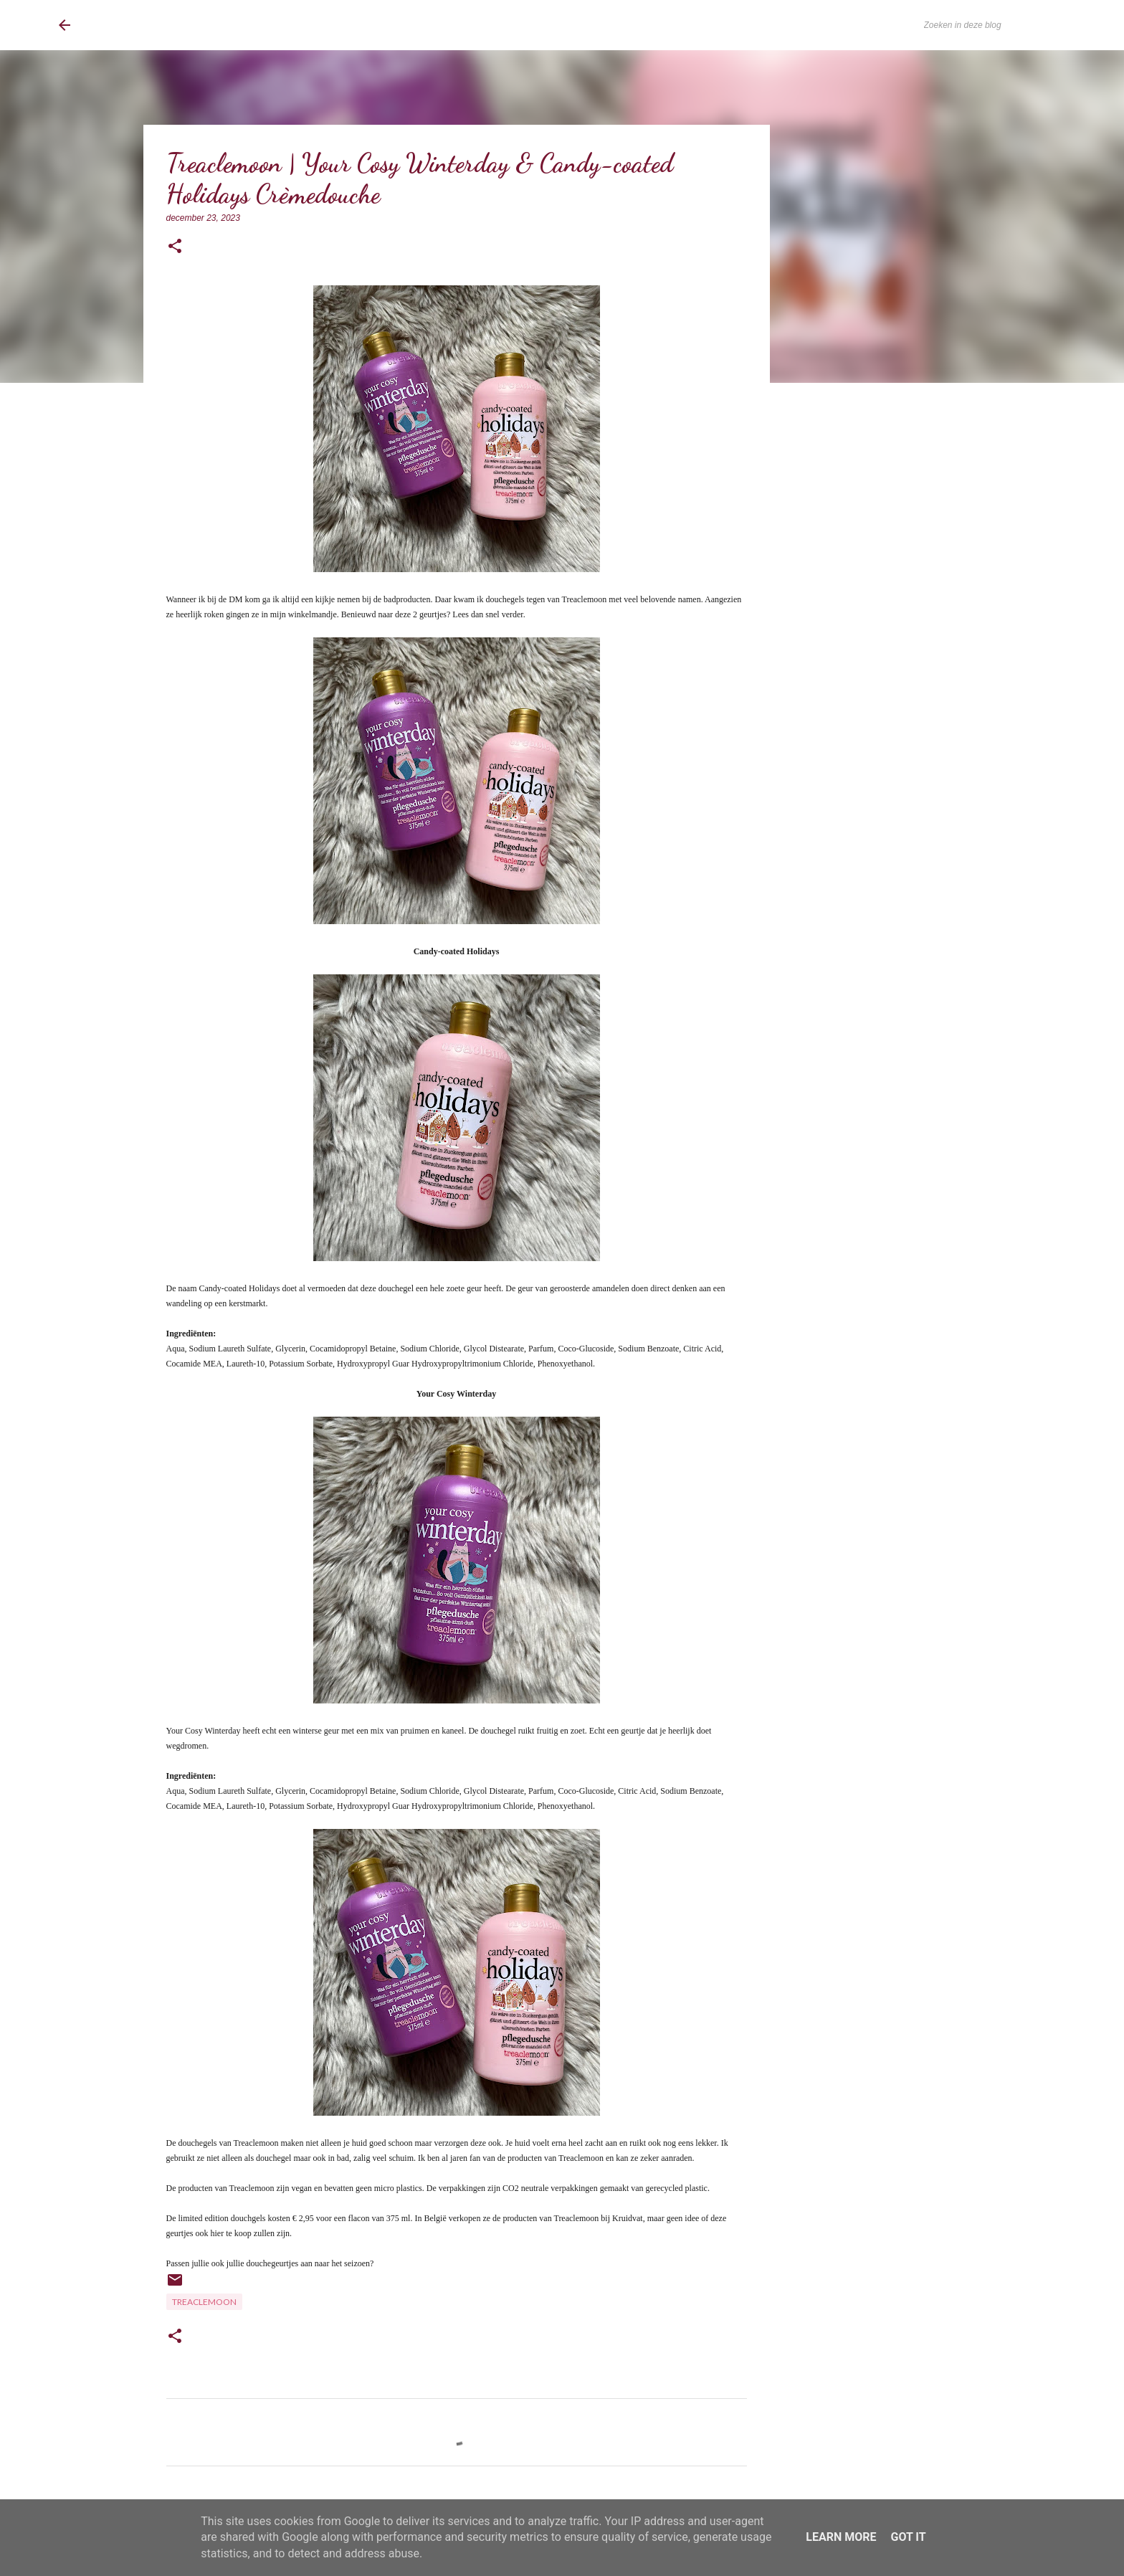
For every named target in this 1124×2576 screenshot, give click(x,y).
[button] (175, 247)
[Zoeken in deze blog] (993, 25)
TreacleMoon (204, 2301)
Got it (907, 2537)
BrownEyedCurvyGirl (176, 25)
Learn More (841, 2537)
